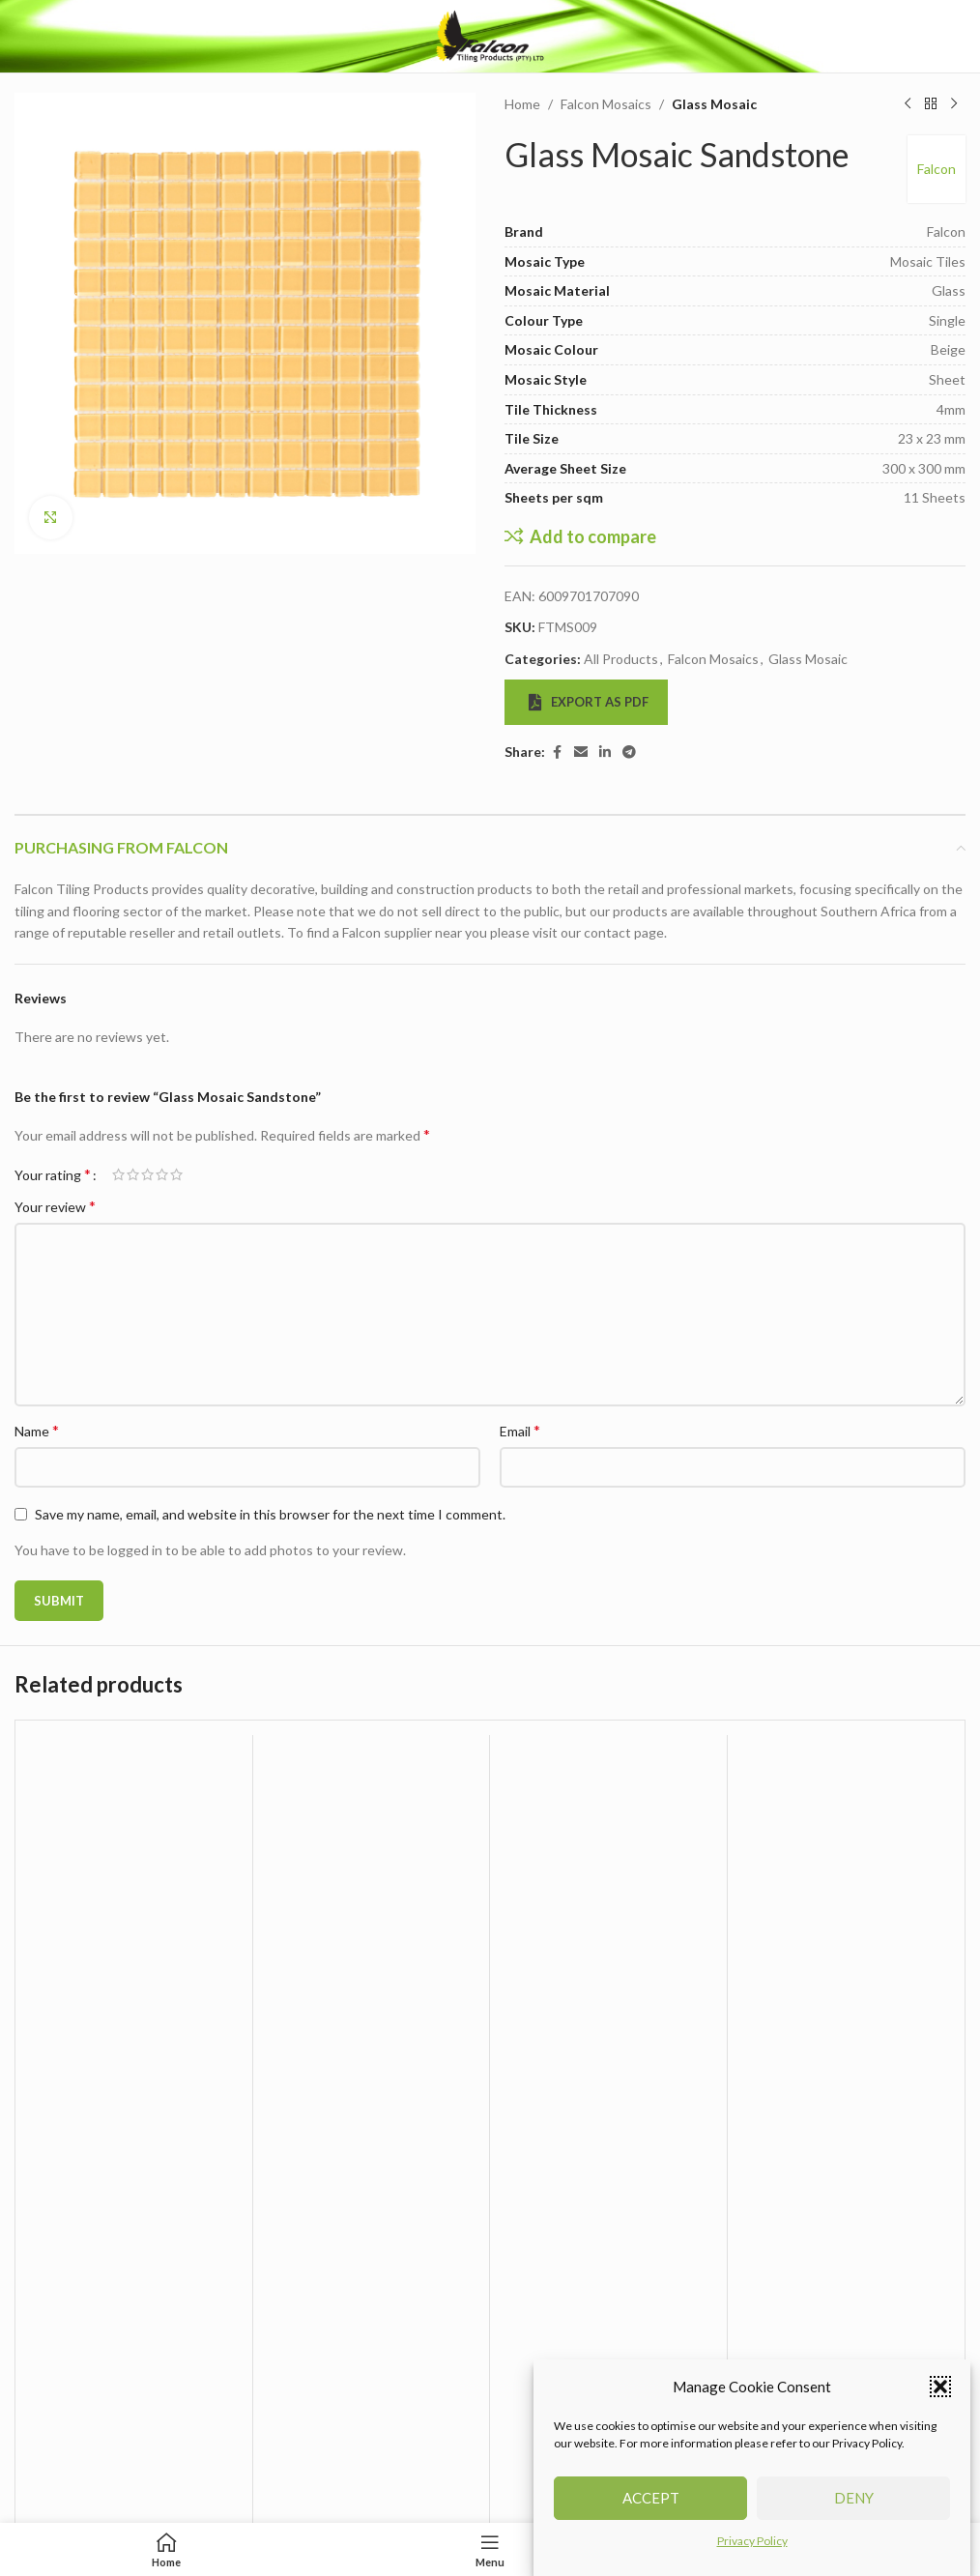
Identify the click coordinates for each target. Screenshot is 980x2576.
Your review (55, 1206)
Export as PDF (589, 701)
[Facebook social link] (556, 752)
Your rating (52, 1174)
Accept (650, 2519)
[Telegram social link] (629, 752)
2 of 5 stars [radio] (133, 1174)
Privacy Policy (752, 2562)
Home (522, 104)
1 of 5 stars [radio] (118, 1174)
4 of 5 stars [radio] (162, 1174)
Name (36, 1430)
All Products (621, 659)
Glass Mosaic (714, 104)
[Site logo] (490, 34)
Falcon (936, 168)
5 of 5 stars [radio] (176, 1174)
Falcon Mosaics (606, 104)
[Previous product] (907, 104)
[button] (940, 2407)
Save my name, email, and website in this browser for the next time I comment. (270, 1514)
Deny (854, 2519)
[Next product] (954, 104)
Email (520, 1430)
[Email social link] (580, 752)
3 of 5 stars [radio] (147, 1174)
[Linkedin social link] (605, 752)
